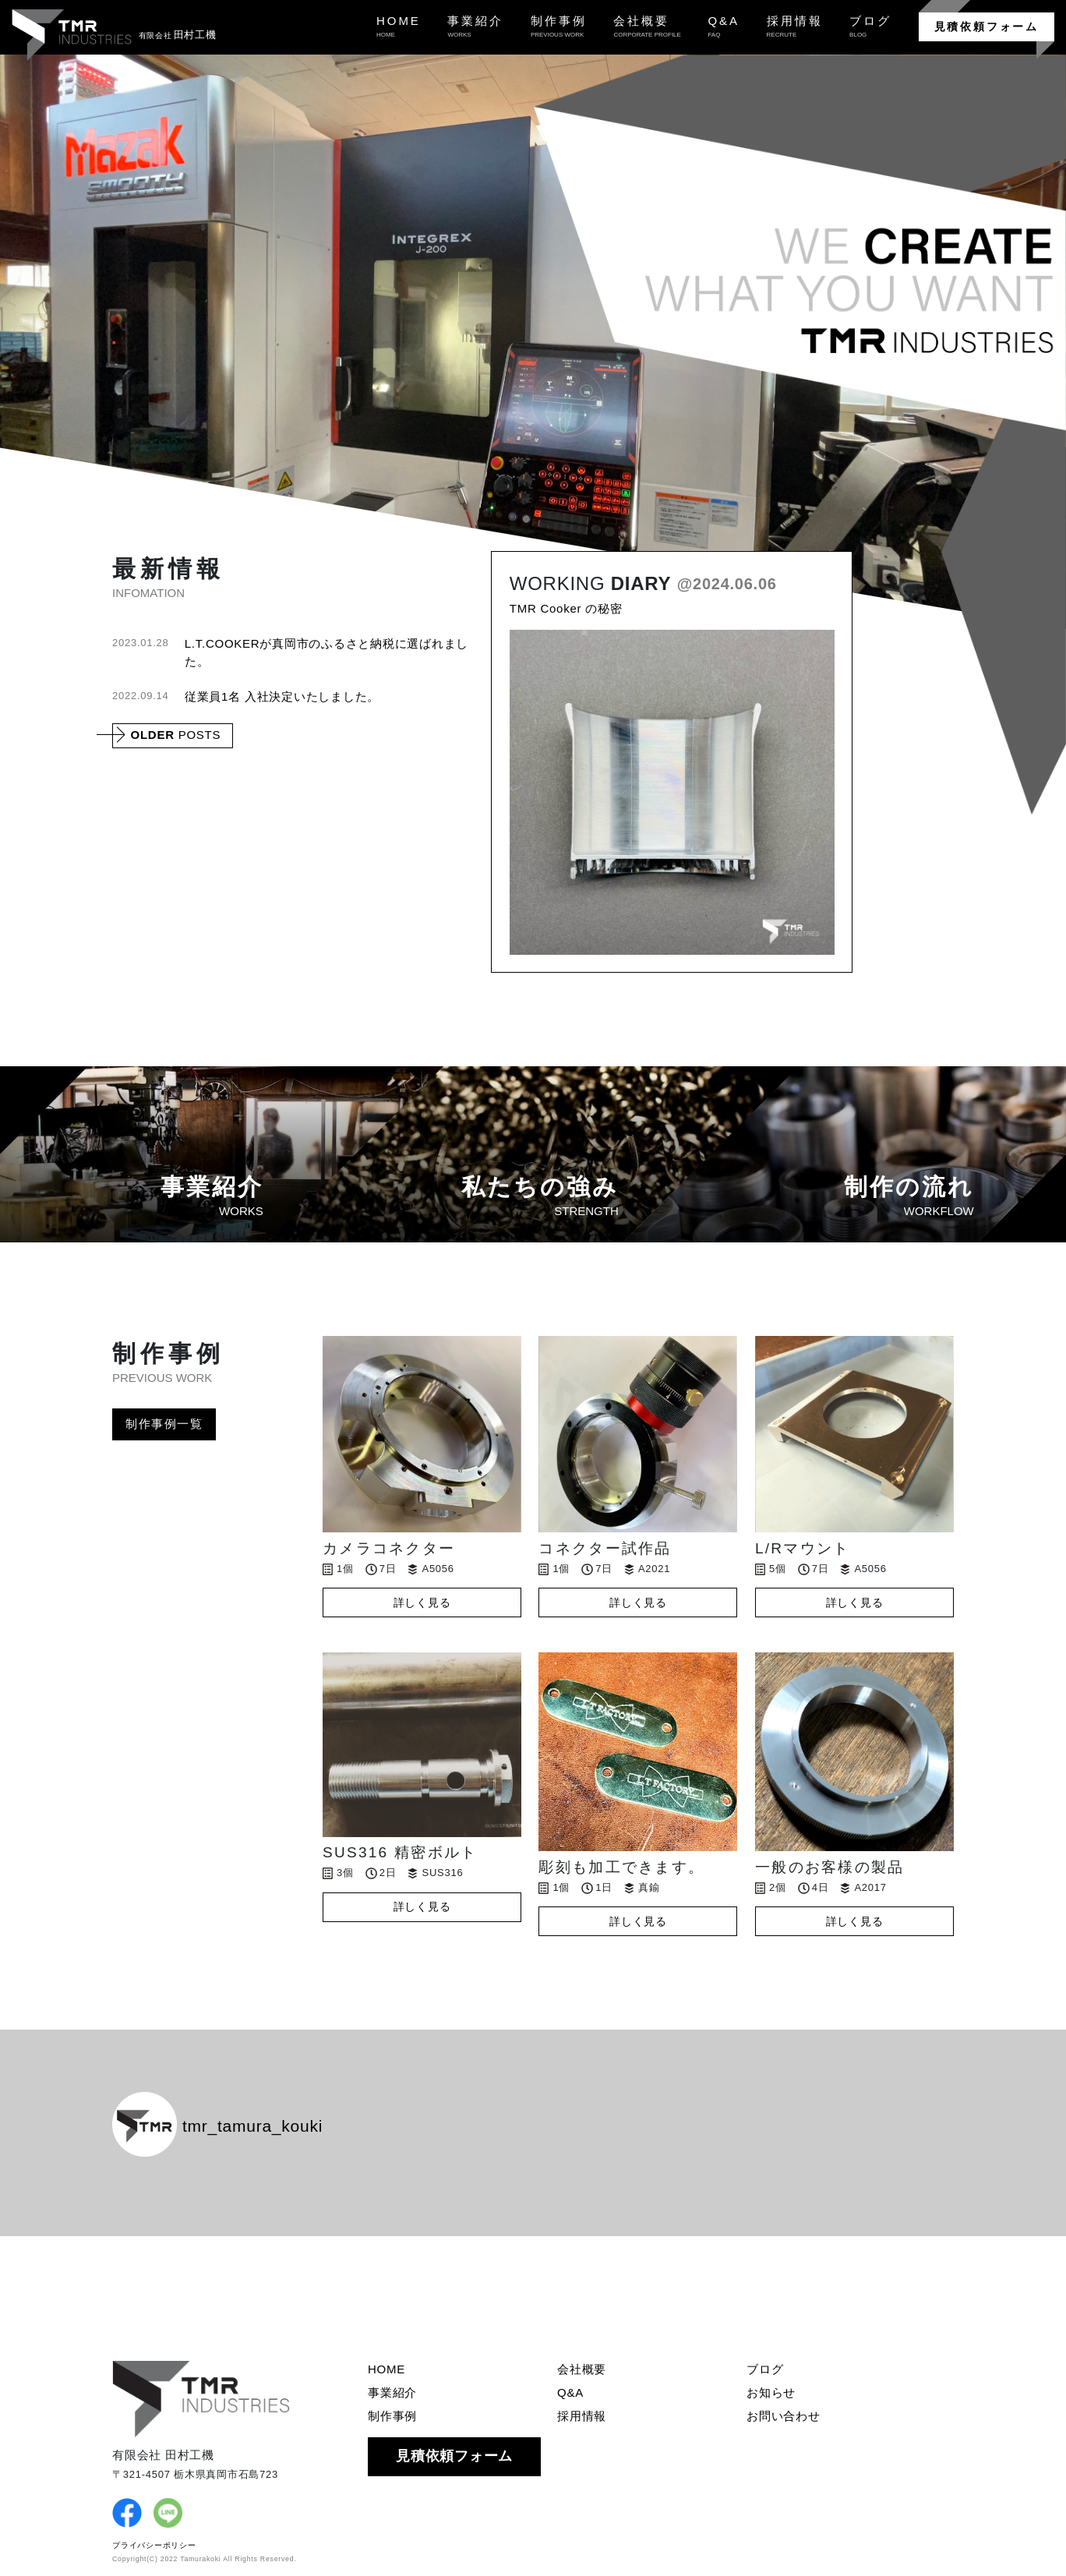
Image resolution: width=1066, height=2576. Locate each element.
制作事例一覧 (164, 1423)
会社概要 (581, 2369)
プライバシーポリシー (154, 2545)
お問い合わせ (784, 2415)
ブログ (765, 2369)
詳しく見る (422, 1602)
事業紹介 (392, 2392)
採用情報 (581, 2415)
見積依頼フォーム (986, 26)
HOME (386, 2369)
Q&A (570, 2392)
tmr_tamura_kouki (217, 2126)
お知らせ (771, 2392)
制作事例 (392, 2415)
